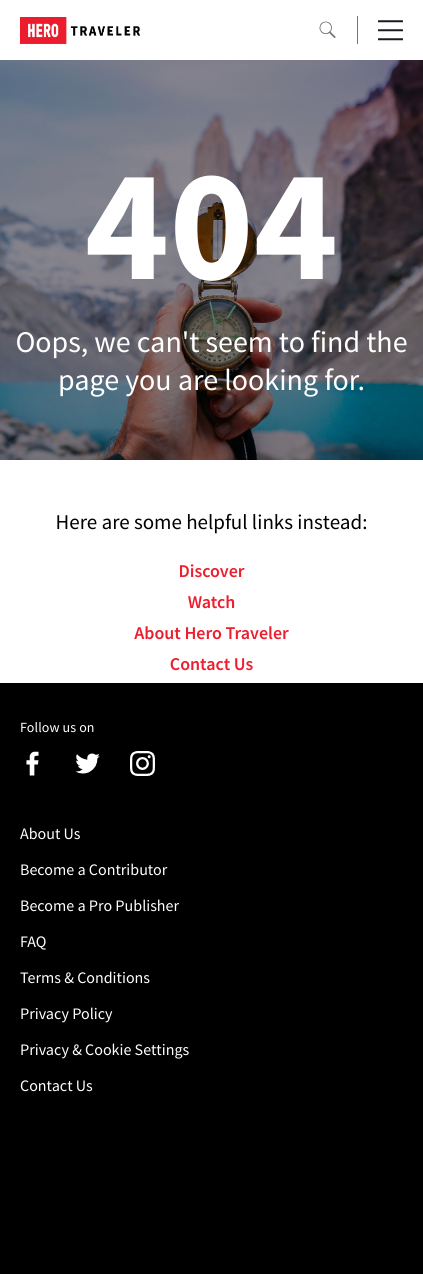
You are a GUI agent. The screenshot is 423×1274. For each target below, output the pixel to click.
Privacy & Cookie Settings (104, 1050)
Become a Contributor (93, 870)
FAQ (33, 942)
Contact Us (211, 663)
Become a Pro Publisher (99, 906)
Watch (212, 601)
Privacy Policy (66, 1014)
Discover (211, 570)
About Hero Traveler (211, 632)
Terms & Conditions (85, 978)
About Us (50, 834)
